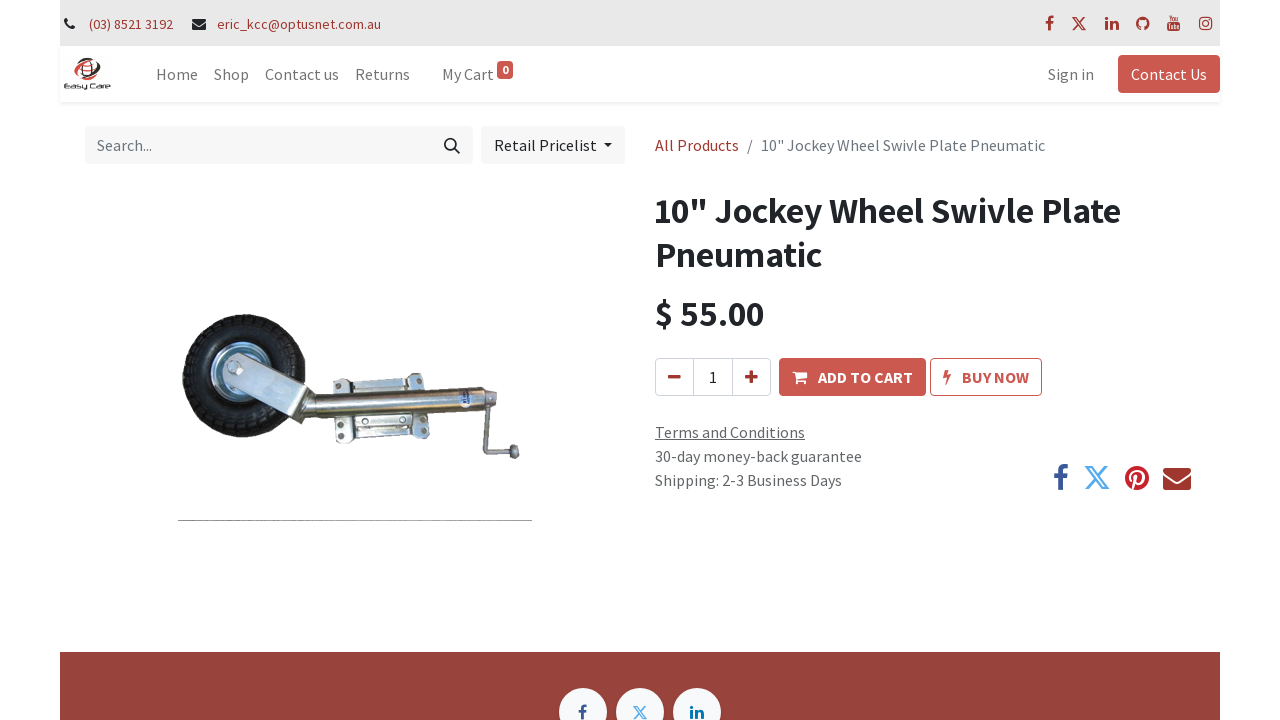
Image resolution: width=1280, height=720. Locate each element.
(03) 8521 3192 (131, 24)
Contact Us (1169, 74)
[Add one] (751, 377)
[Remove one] (674, 377)
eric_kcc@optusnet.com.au (299, 24)
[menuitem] (177, 74)
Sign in (1071, 74)
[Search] (452, 145)
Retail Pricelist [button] (547, 145)
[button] (852, 377)
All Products (697, 145)
